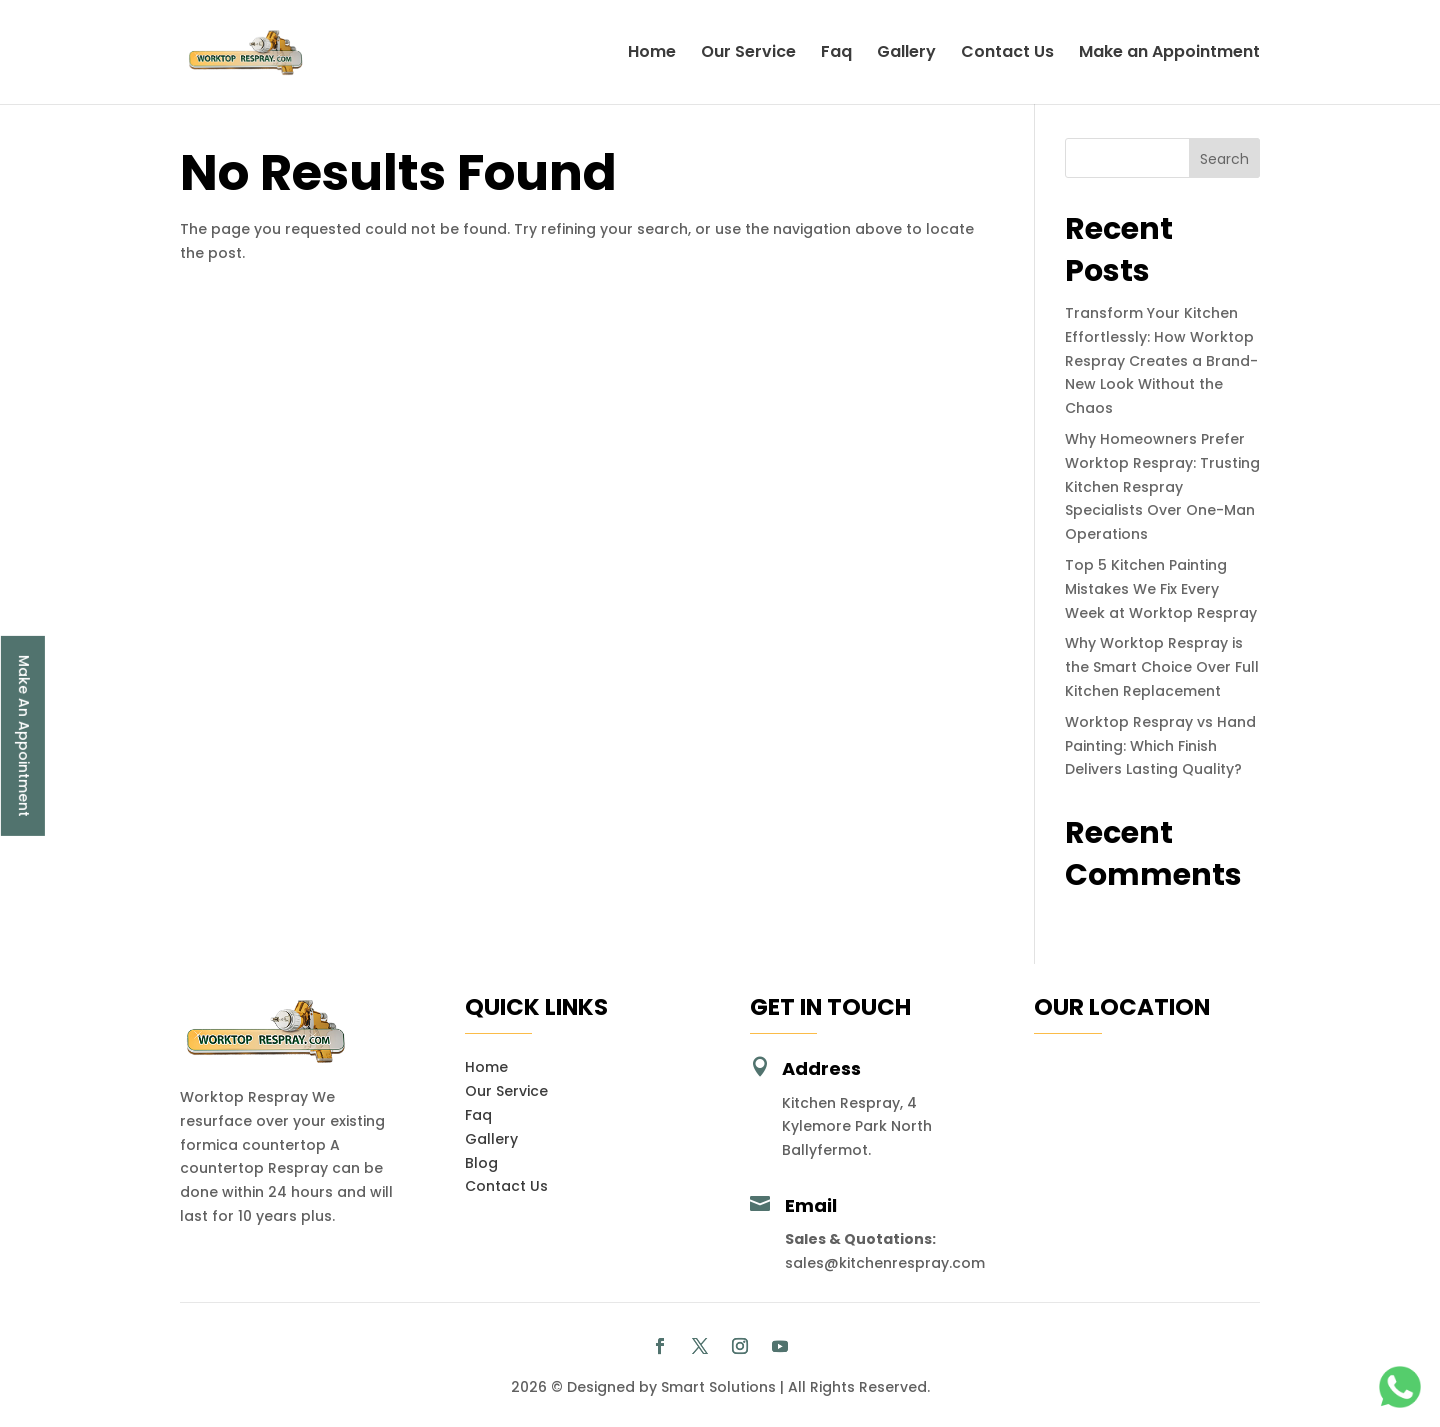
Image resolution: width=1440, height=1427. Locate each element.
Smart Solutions (718, 1387)
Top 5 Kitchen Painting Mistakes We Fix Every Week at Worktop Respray (1161, 589)
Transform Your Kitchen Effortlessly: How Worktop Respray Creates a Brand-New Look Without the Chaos (1161, 360)
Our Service (748, 54)
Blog (481, 1163)
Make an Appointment (1169, 54)
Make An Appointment (24, 735)
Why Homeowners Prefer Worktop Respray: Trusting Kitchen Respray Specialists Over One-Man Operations (1162, 486)
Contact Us (1007, 54)
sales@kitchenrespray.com (885, 1263)
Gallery (906, 54)
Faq (836, 54)
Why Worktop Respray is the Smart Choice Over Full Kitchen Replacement (1162, 667)
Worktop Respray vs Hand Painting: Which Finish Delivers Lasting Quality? (1160, 746)
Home (652, 54)
